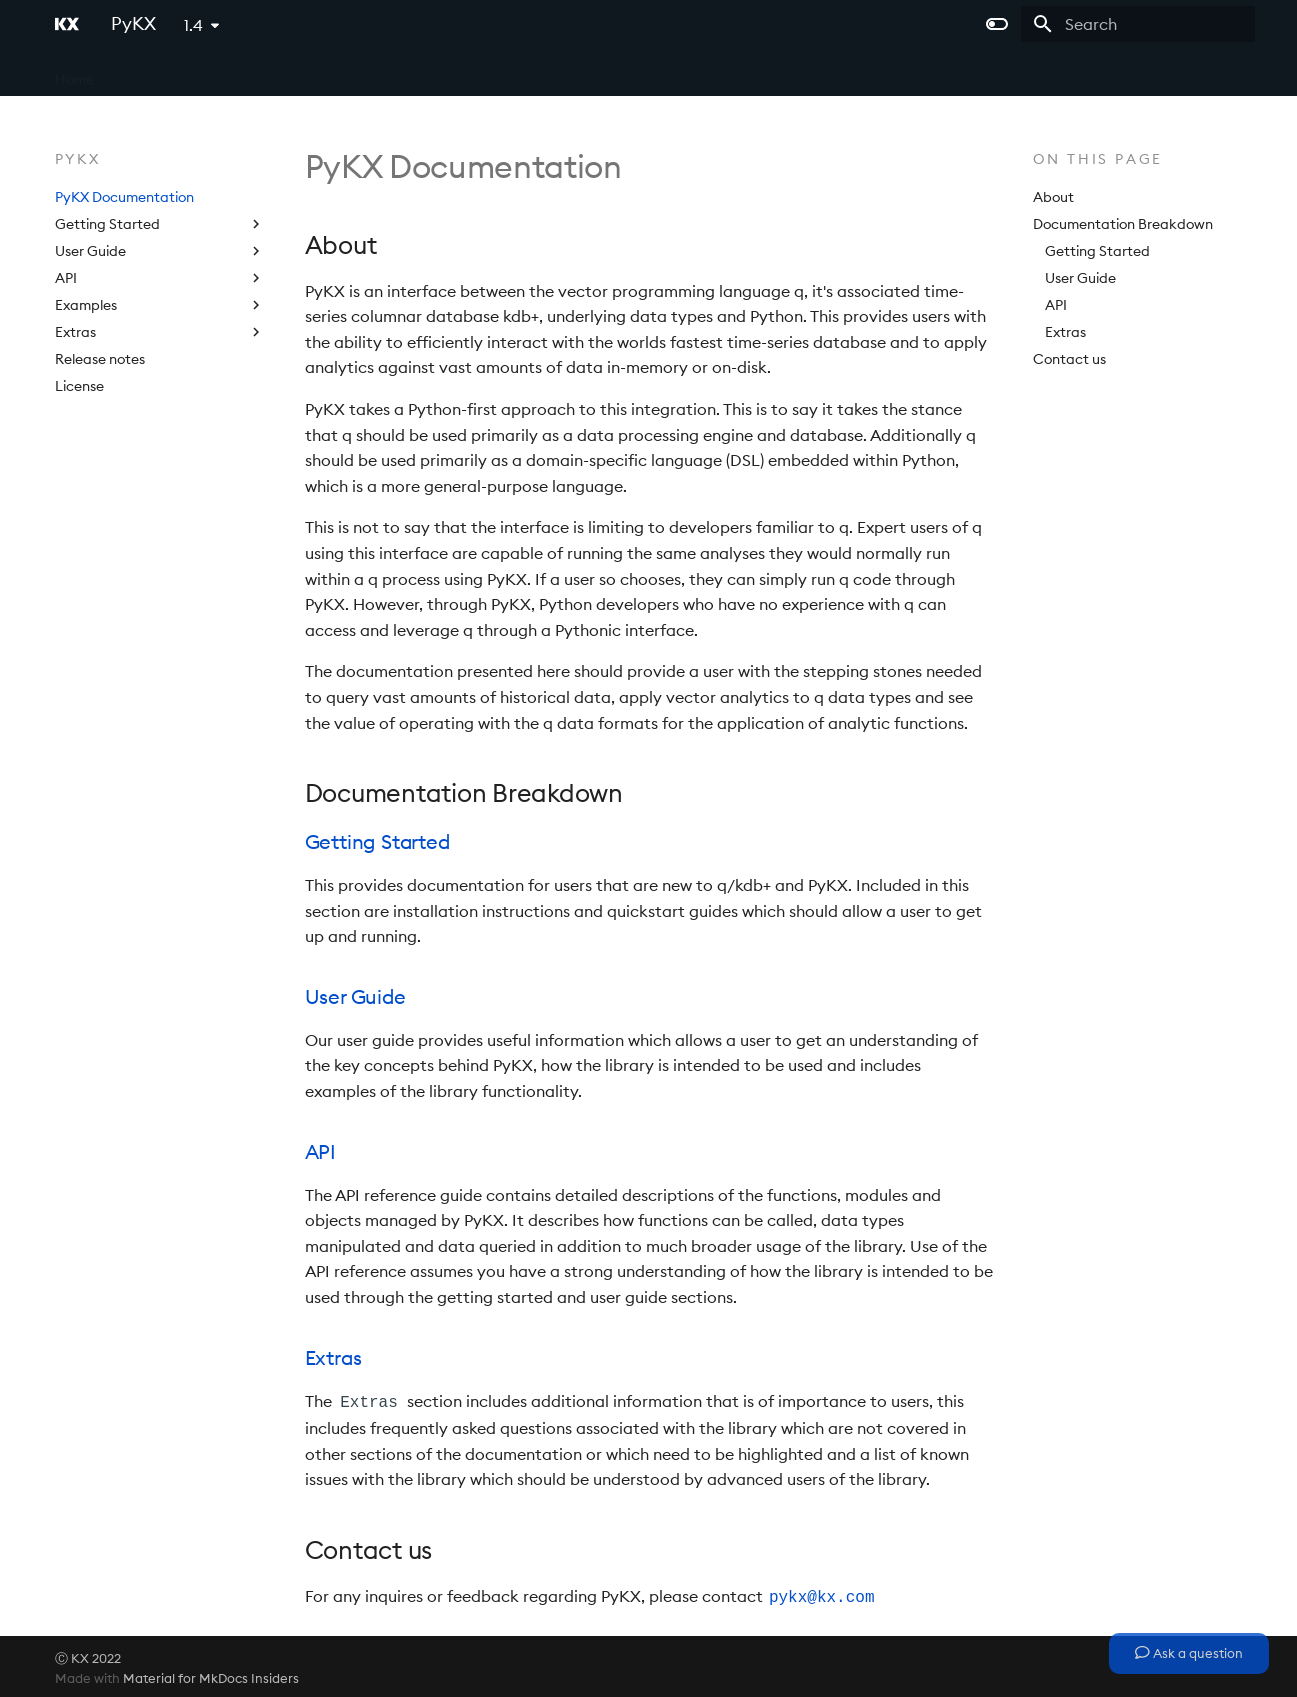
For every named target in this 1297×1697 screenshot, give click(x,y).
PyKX (648, 73)
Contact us (1069, 359)
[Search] (1138, 24)
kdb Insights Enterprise (393, 73)
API (1056, 305)
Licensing (521, 73)
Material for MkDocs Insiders (211, 1675)
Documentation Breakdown (1123, 224)
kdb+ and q (155, 73)
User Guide (1080, 278)
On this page (1098, 159)
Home (74, 73)
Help (591, 73)
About (1053, 197)
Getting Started (1097, 251)
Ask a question (1189, 1653)
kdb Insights (255, 73)
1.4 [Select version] (193, 25)
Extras (1065, 332)
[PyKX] (67, 24)
